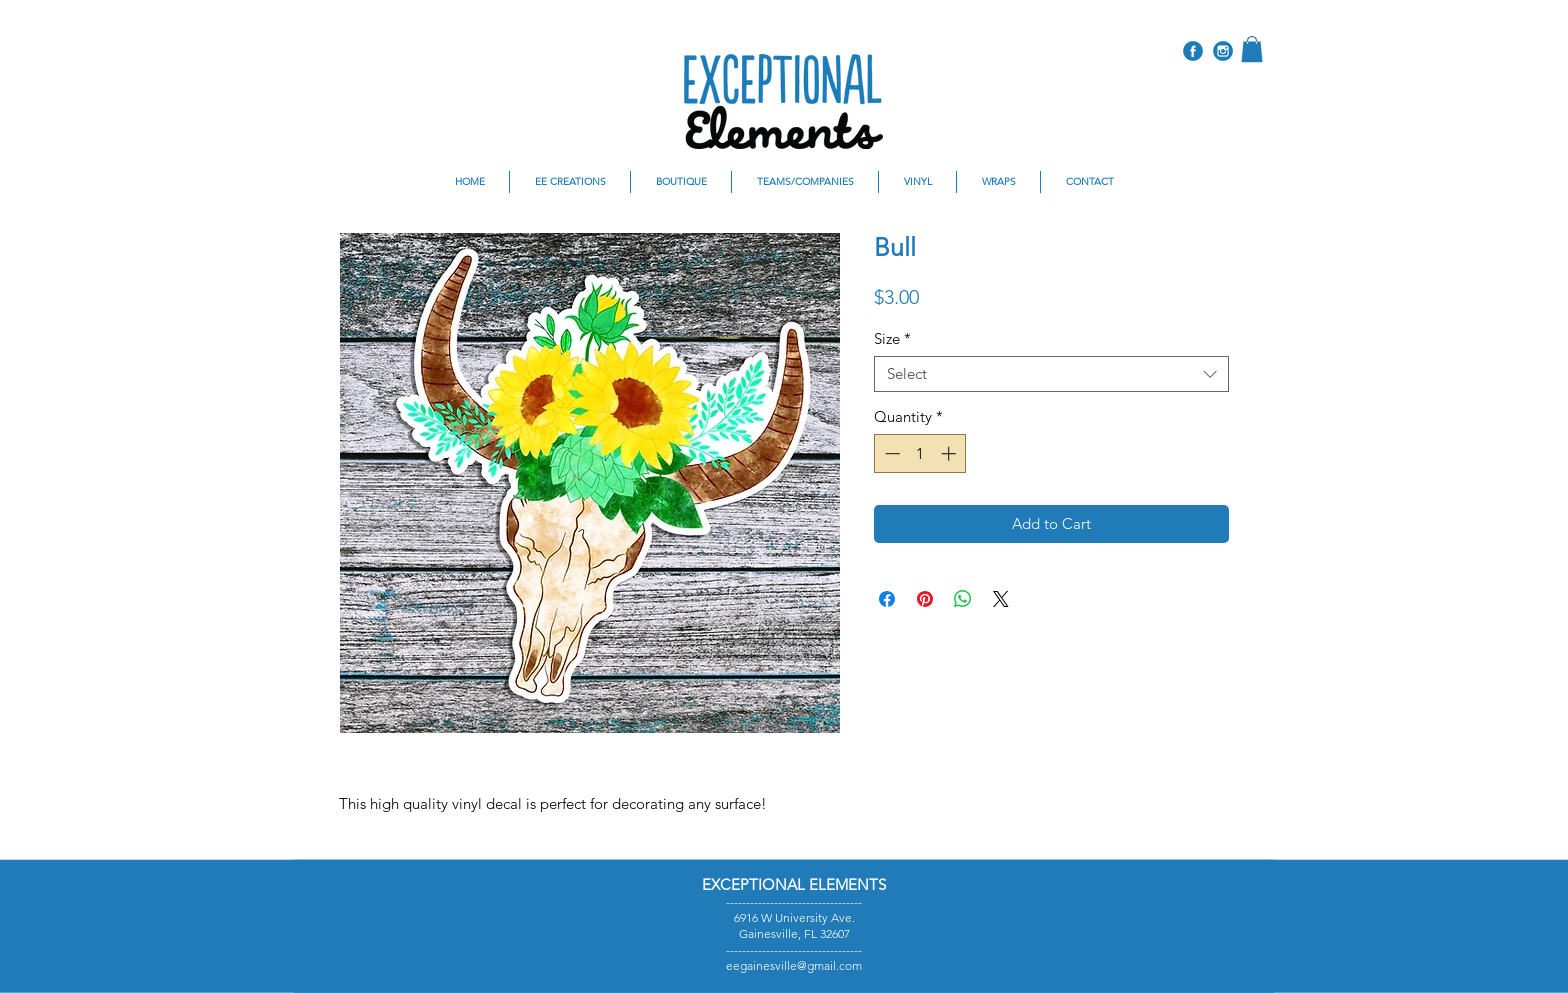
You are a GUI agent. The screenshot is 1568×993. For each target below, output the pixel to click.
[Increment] (950, 453)
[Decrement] (890, 453)
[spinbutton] (920, 453)
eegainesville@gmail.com (794, 965)
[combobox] (1051, 374)
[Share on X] (1001, 599)
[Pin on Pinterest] (925, 599)
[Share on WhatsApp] (963, 599)
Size (892, 339)
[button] (1252, 49)
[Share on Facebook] (887, 599)
